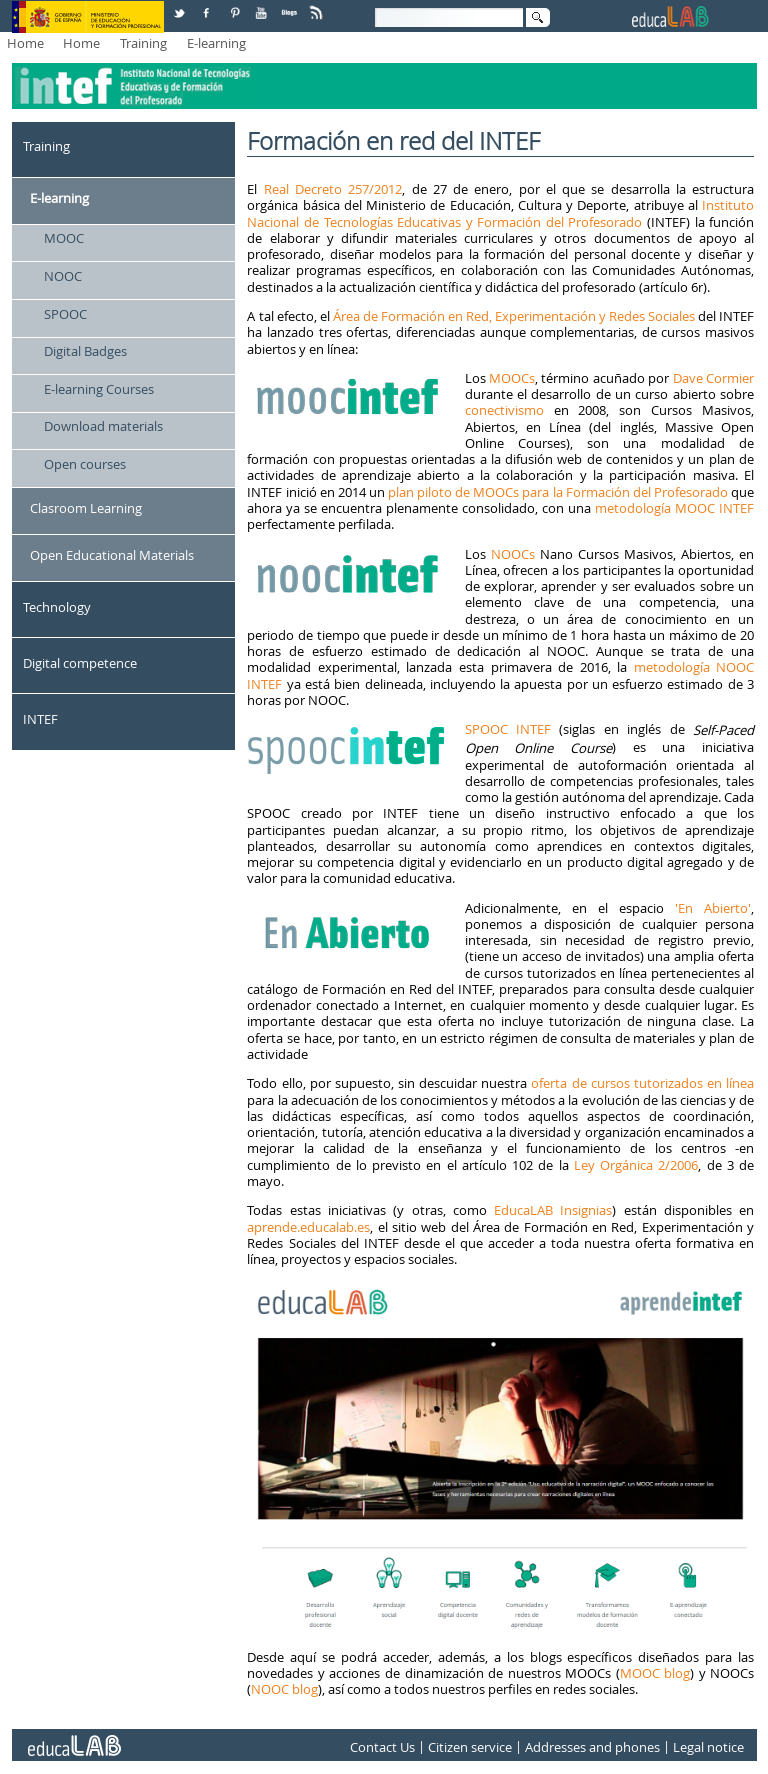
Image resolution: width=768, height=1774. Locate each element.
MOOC (64, 238)
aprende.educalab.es (308, 1227)
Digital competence (80, 663)
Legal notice (708, 1747)
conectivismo (504, 410)
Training (143, 43)
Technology (57, 607)
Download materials (103, 426)
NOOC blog (284, 1689)
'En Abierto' (707, 908)
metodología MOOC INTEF (674, 508)
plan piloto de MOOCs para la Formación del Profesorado (558, 492)
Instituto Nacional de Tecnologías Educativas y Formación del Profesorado (500, 213)
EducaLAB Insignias (553, 1210)
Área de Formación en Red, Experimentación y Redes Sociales (514, 316)
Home (25, 43)
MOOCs (512, 378)
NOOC (63, 276)
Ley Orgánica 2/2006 (636, 1165)
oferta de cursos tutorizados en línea (642, 1083)
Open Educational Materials (112, 555)
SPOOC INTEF (508, 729)
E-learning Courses (99, 389)
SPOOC (65, 314)
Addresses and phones (592, 1747)
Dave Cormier (713, 378)
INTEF (40, 719)
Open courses (85, 464)
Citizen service (470, 1747)
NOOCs (513, 554)
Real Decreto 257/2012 (333, 189)
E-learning (216, 43)
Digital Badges (85, 351)
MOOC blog (655, 1673)
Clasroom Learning (86, 508)
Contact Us (382, 1747)
